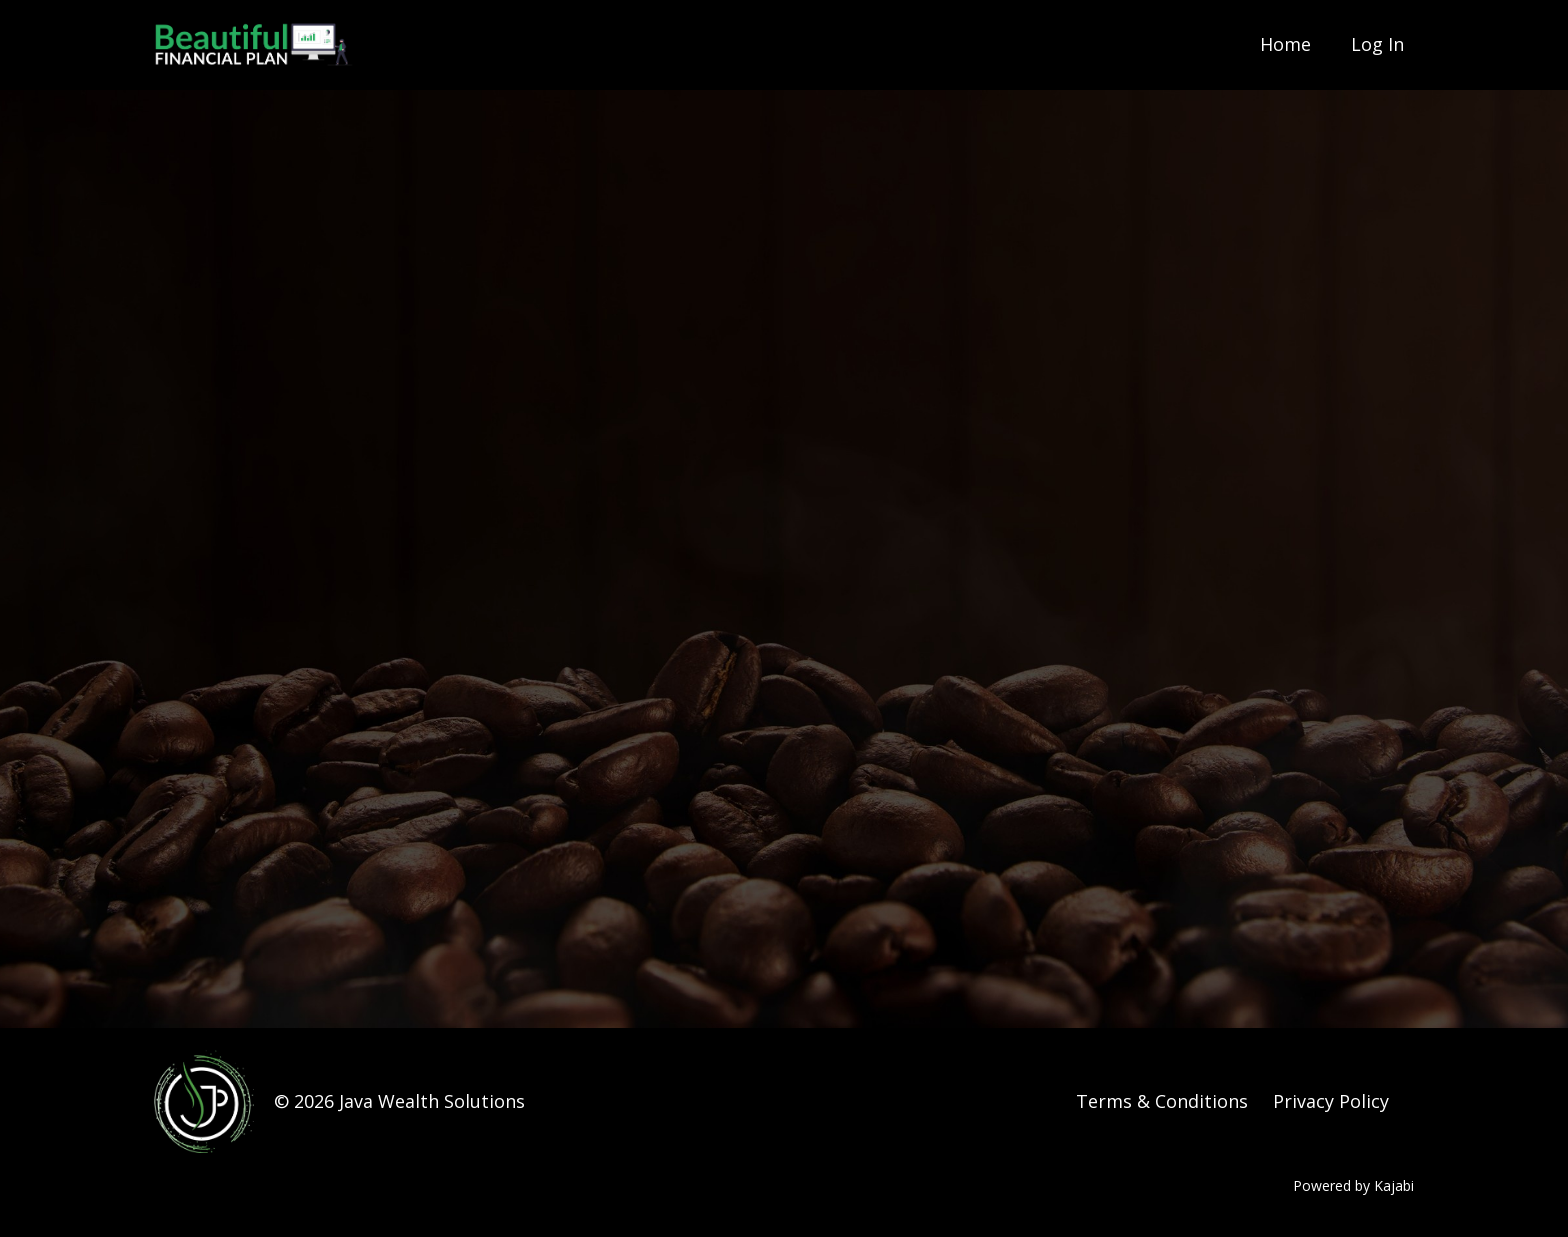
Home (1285, 44)
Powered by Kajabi (1353, 1185)
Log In (1377, 44)
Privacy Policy (1331, 1101)
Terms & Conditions (1162, 1101)
